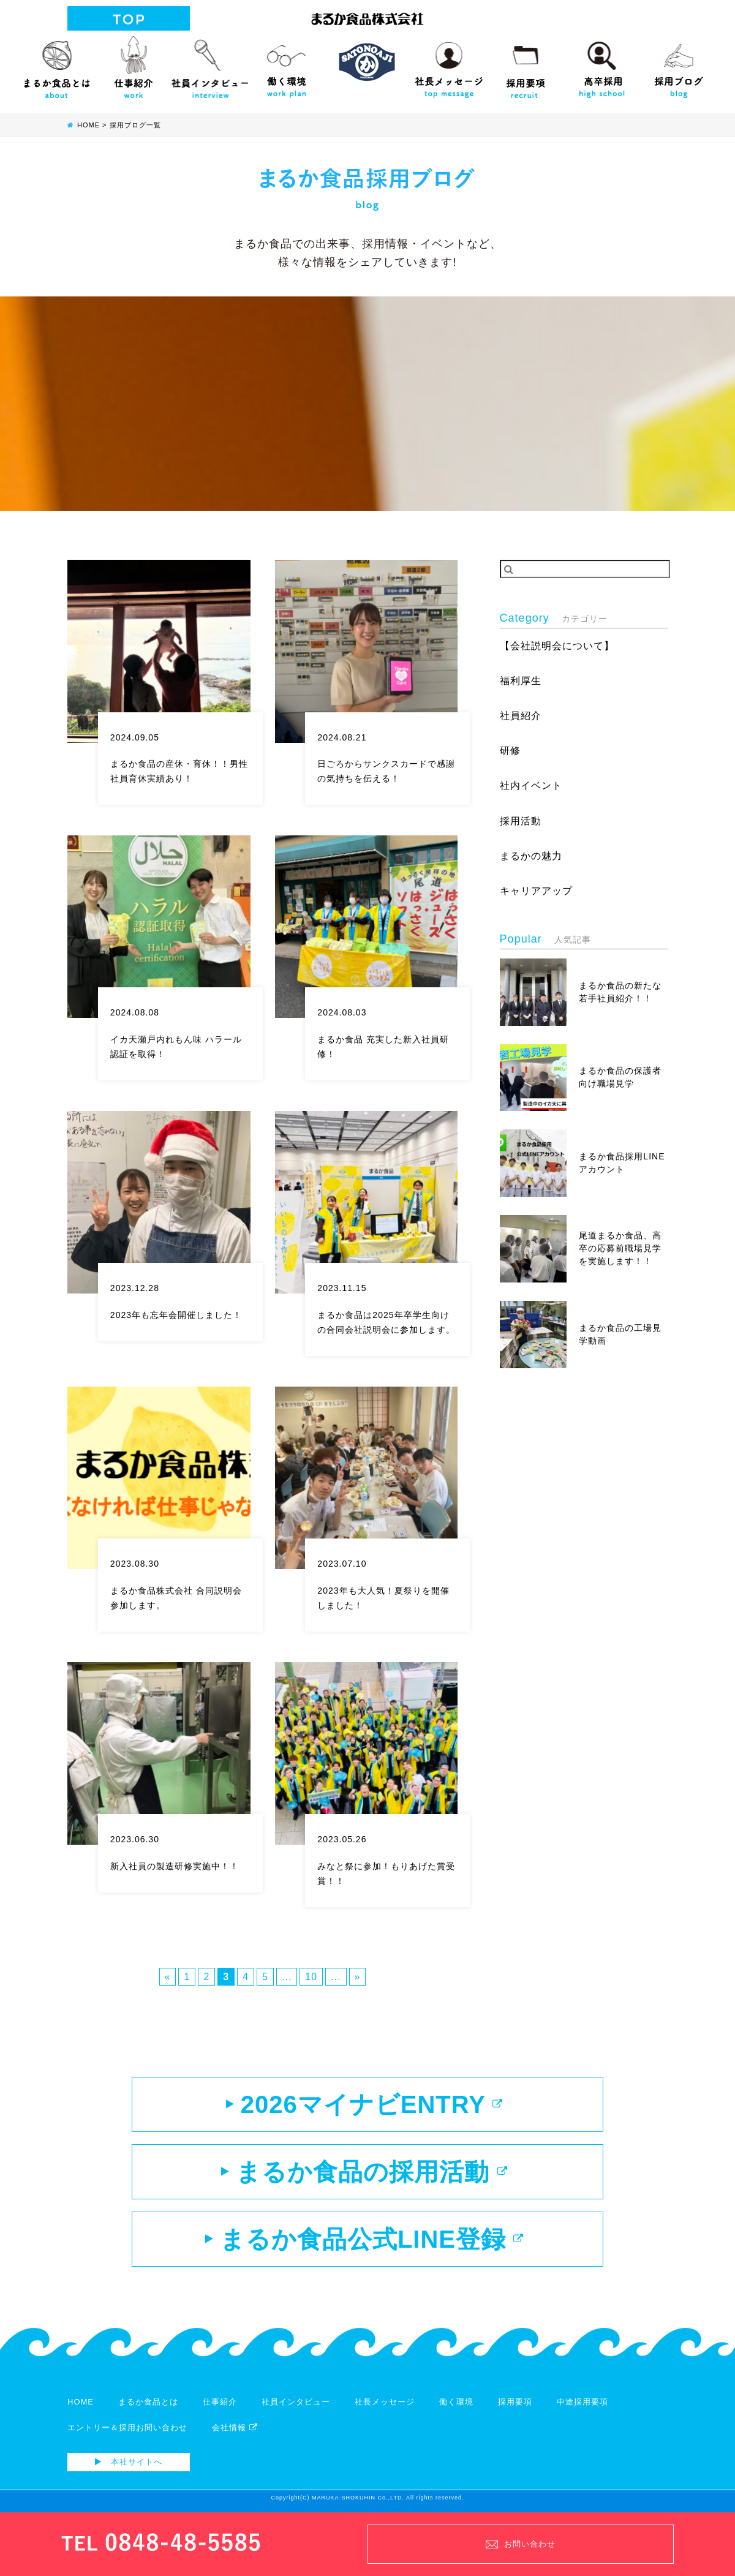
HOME (80, 2401)
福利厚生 (520, 681)
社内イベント (531, 785)
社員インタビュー (210, 64)
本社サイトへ (128, 2461)
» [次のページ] (358, 1977)
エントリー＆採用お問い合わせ (127, 2427)
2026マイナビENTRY (364, 2104)
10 (311, 1977)
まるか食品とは (56, 64)
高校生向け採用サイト (602, 64)
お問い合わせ (521, 2543)
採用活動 (520, 821)
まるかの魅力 (531, 856)
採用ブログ (678, 64)
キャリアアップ (536, 891)
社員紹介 (520, 715)
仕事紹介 (133, 64)
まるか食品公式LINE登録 (364, 2239)
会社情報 (235, 2427)
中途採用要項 (582, 2401)
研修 (510, 750)
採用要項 (525, 64)
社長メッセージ (448, 64)
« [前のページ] (168, 1977)
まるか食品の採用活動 (364, 2171)
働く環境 (286, 64)
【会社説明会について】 (557, 646)
